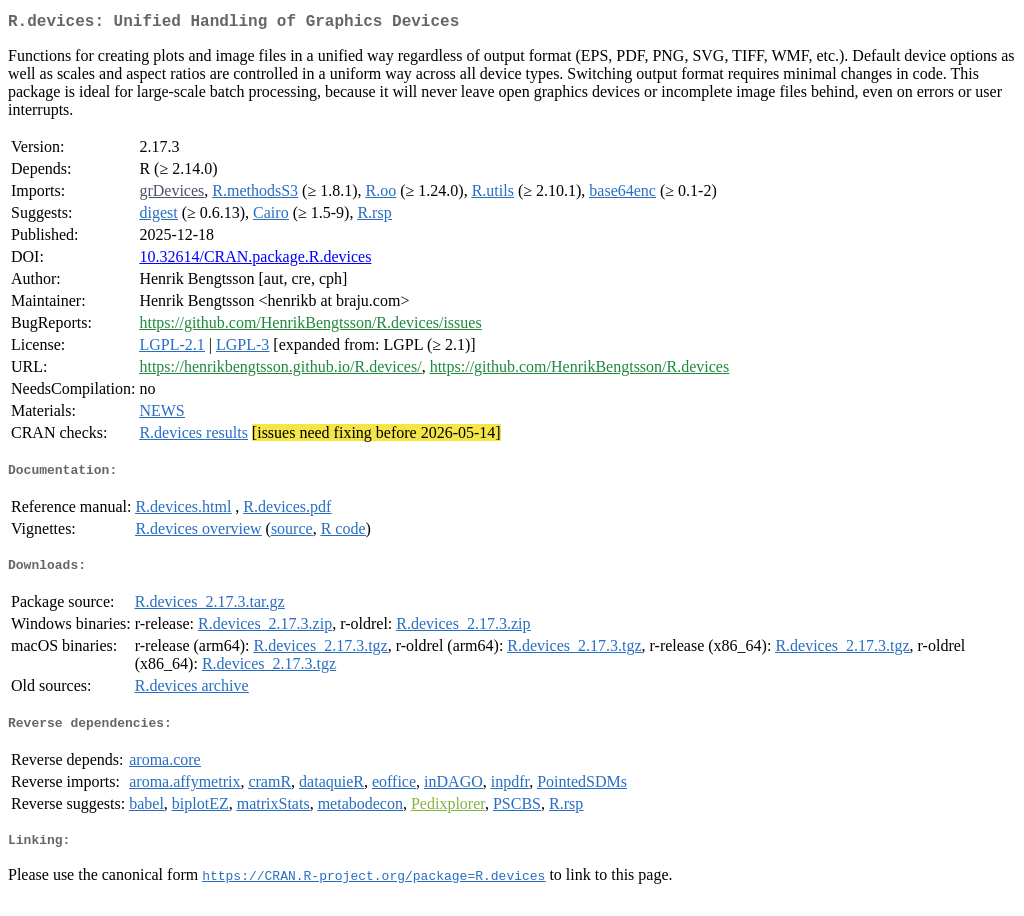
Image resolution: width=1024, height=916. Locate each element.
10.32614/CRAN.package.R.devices (255, 260)
